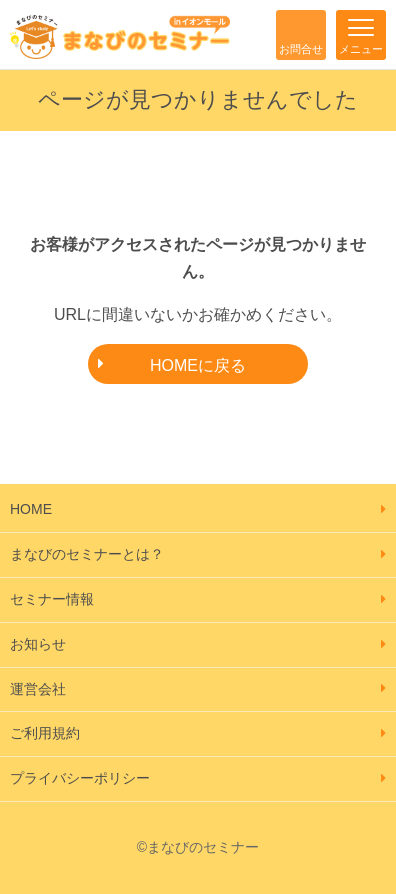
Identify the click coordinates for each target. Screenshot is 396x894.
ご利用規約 (45, 733)
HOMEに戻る (198, 365)
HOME (31, 509)
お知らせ (38, 644)
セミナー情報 (52, 599)
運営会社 (38, 689)
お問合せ (301, 49)
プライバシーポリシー (80, 778)
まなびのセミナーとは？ (87, 554)
